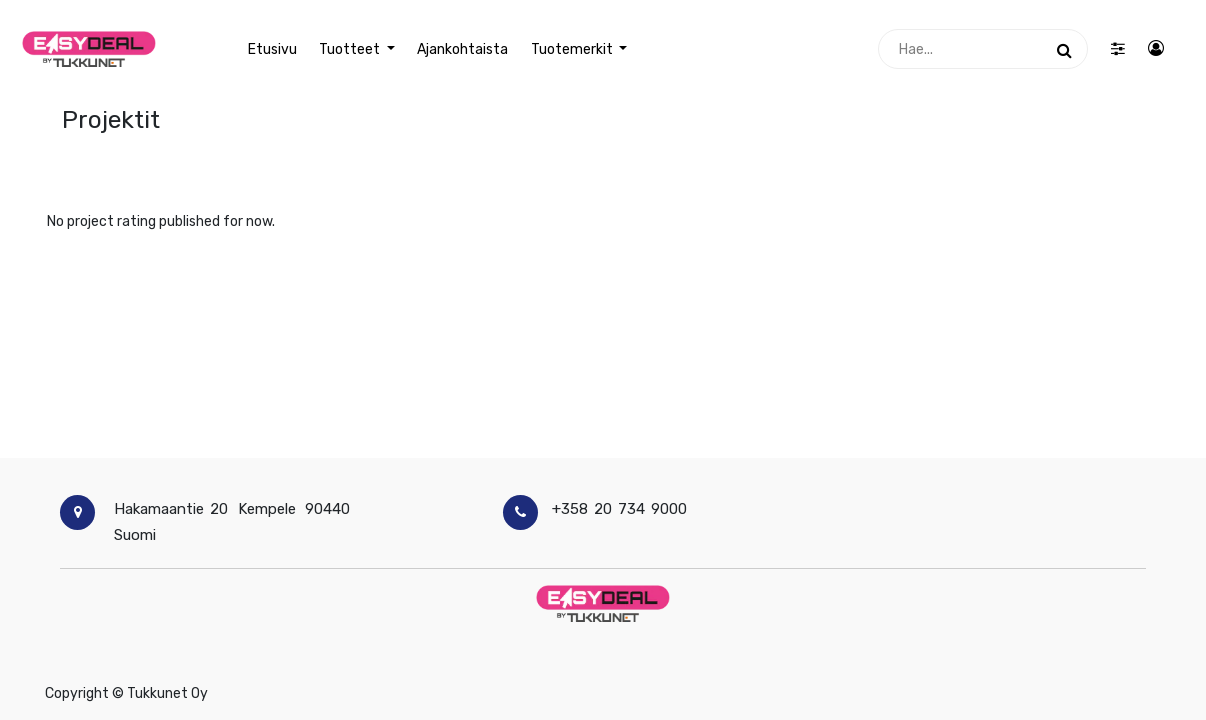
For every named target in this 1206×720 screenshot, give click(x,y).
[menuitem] (272, 49)
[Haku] (1064, 49)
